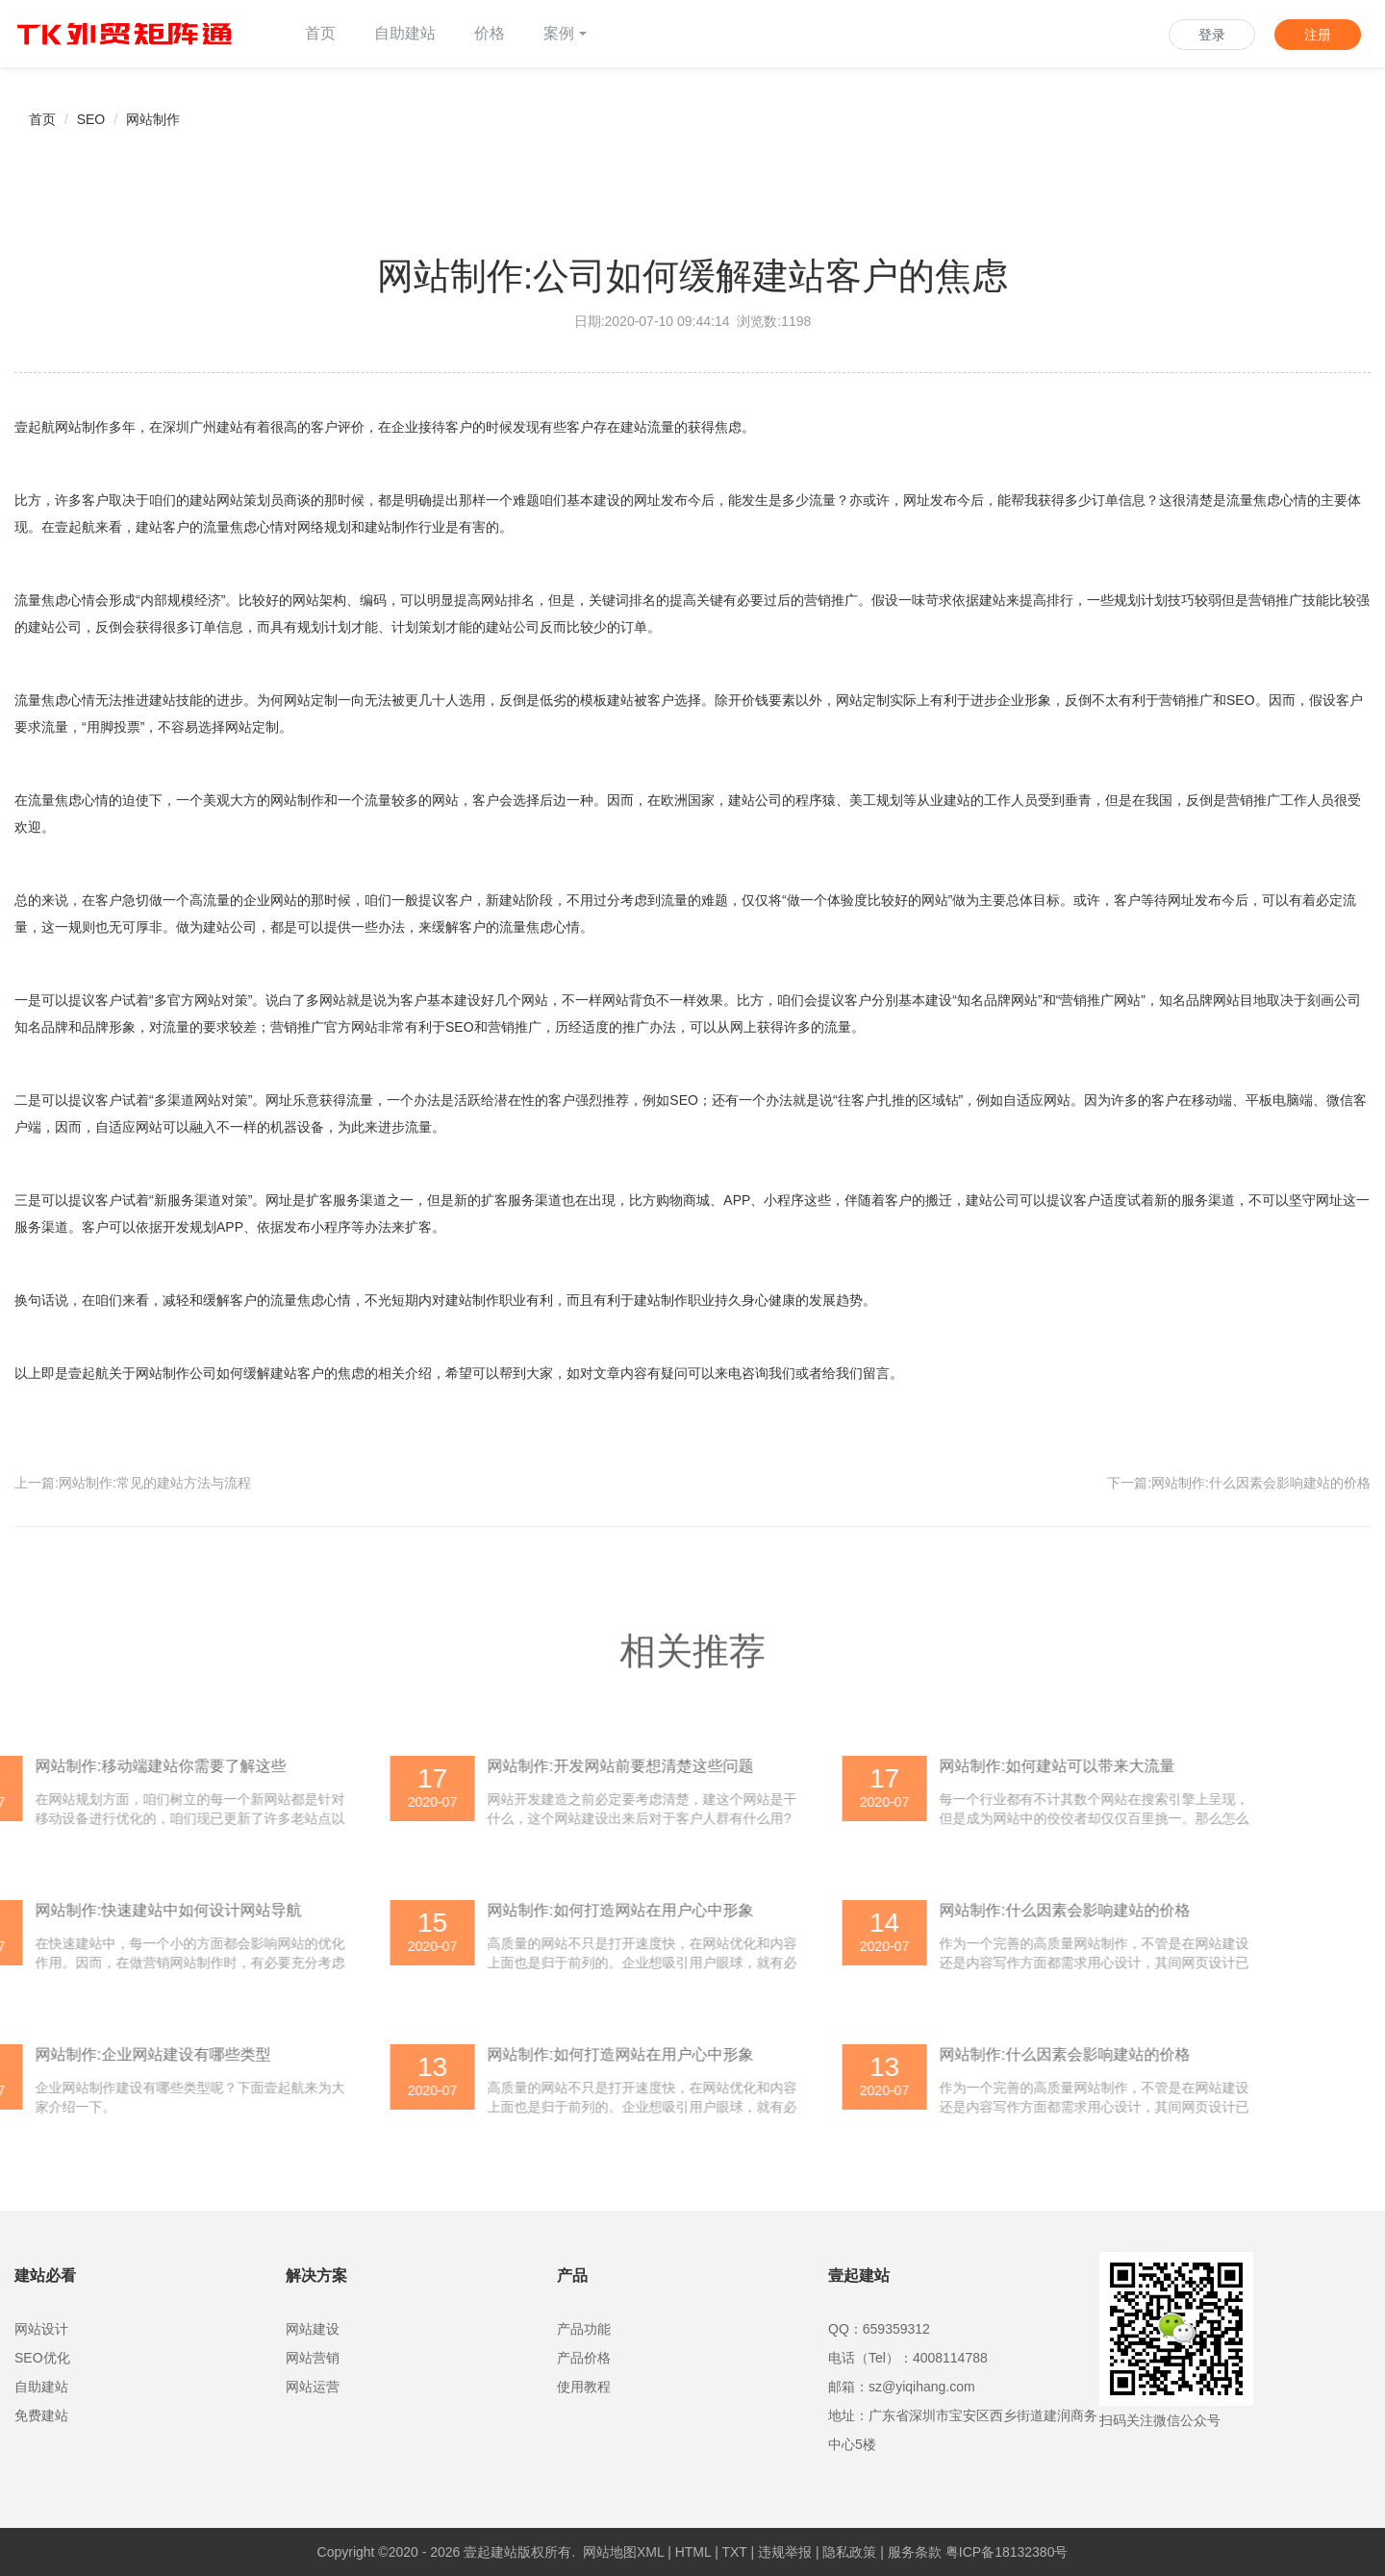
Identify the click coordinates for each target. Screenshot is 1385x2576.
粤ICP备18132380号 (1007, 2552)
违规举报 (785, 2552)
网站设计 (41, 2329)
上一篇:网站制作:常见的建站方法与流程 (132, 1482)
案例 (565, 33)
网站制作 (153, 119)
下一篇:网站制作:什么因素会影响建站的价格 (1239, 1482)
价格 (489, 33)
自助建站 (405, 33)
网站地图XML (623, 2552)
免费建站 (41, 2415)
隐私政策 (849, 2552)
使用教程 (584, 2386)
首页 (320, 33)
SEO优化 (42, 2357)
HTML (693, 2552)
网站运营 (313, 2386)
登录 (1211, 34)
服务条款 (915, 2552)
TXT (733, 2552)
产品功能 (584, 2329)
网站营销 (313, 2357)
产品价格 (584, 2357)
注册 (1317, 34)
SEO (91, 119)
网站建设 (313, 2329)
